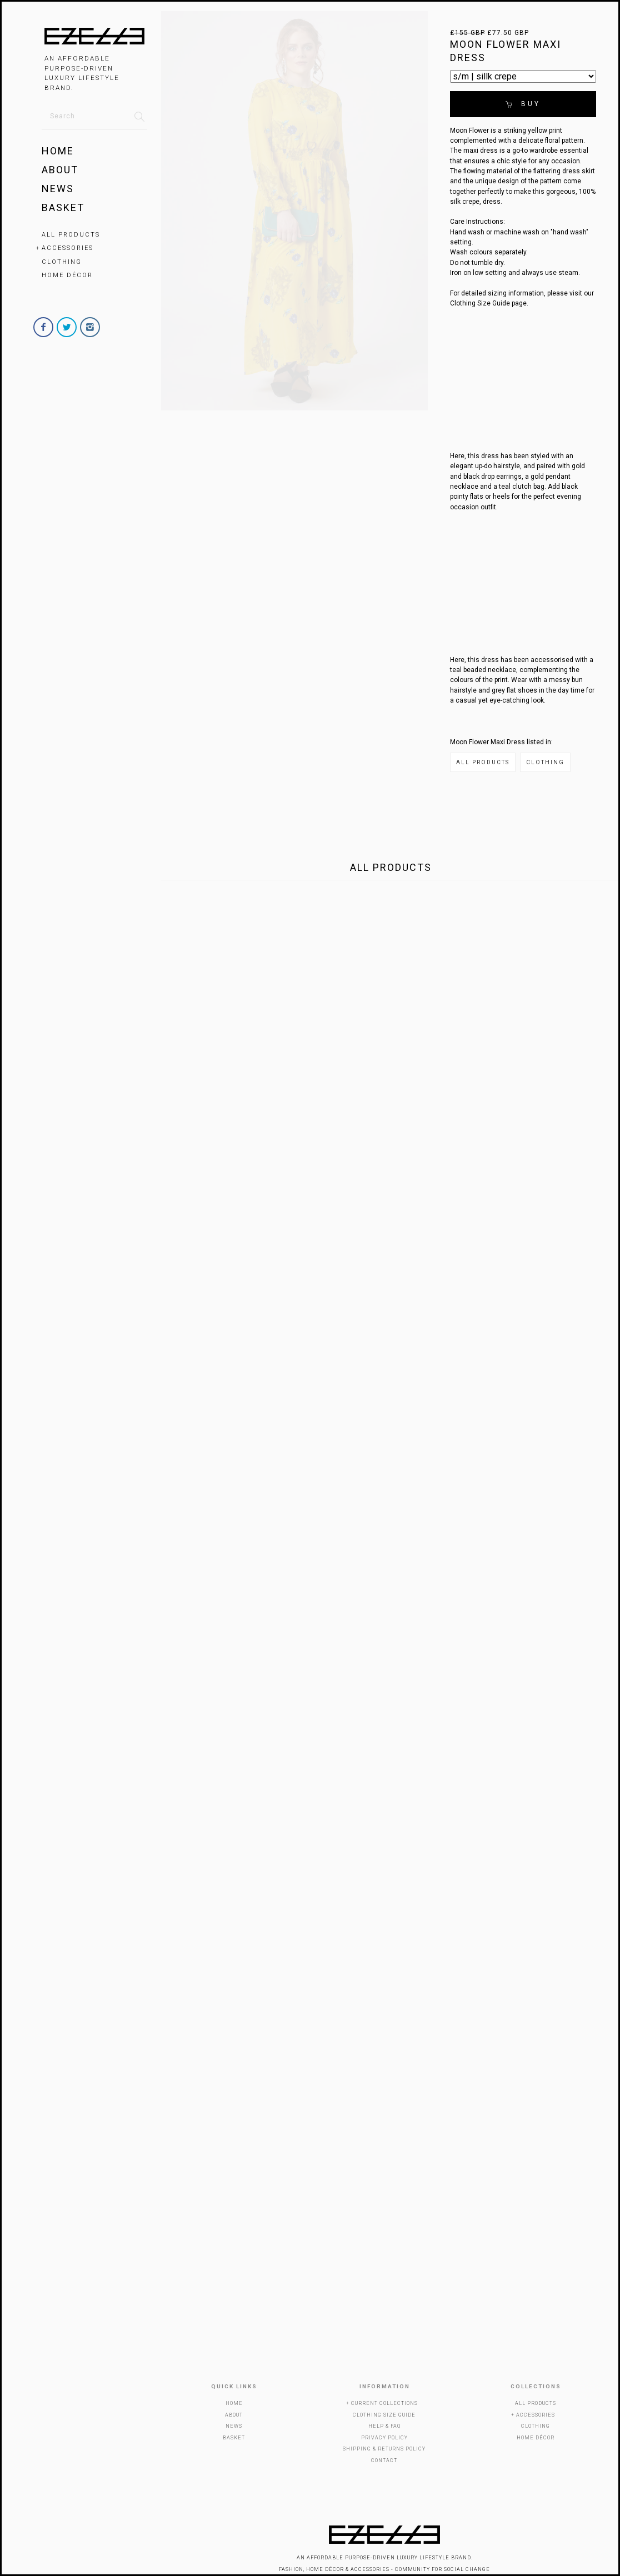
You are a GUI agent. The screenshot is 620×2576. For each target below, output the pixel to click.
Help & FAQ (384, 2426)
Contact (384, 2460)
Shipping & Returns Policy (384, 2449)
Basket (63, 207)
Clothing (62, 261)
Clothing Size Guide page (488, 303)
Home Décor (67, 275)
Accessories (67, 248)
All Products (71, 234)
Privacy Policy (384, 2437)
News (58, 188)
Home (58, 151)
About (60, 170)
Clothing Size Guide (384, 2415)
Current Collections (384, 2403)
